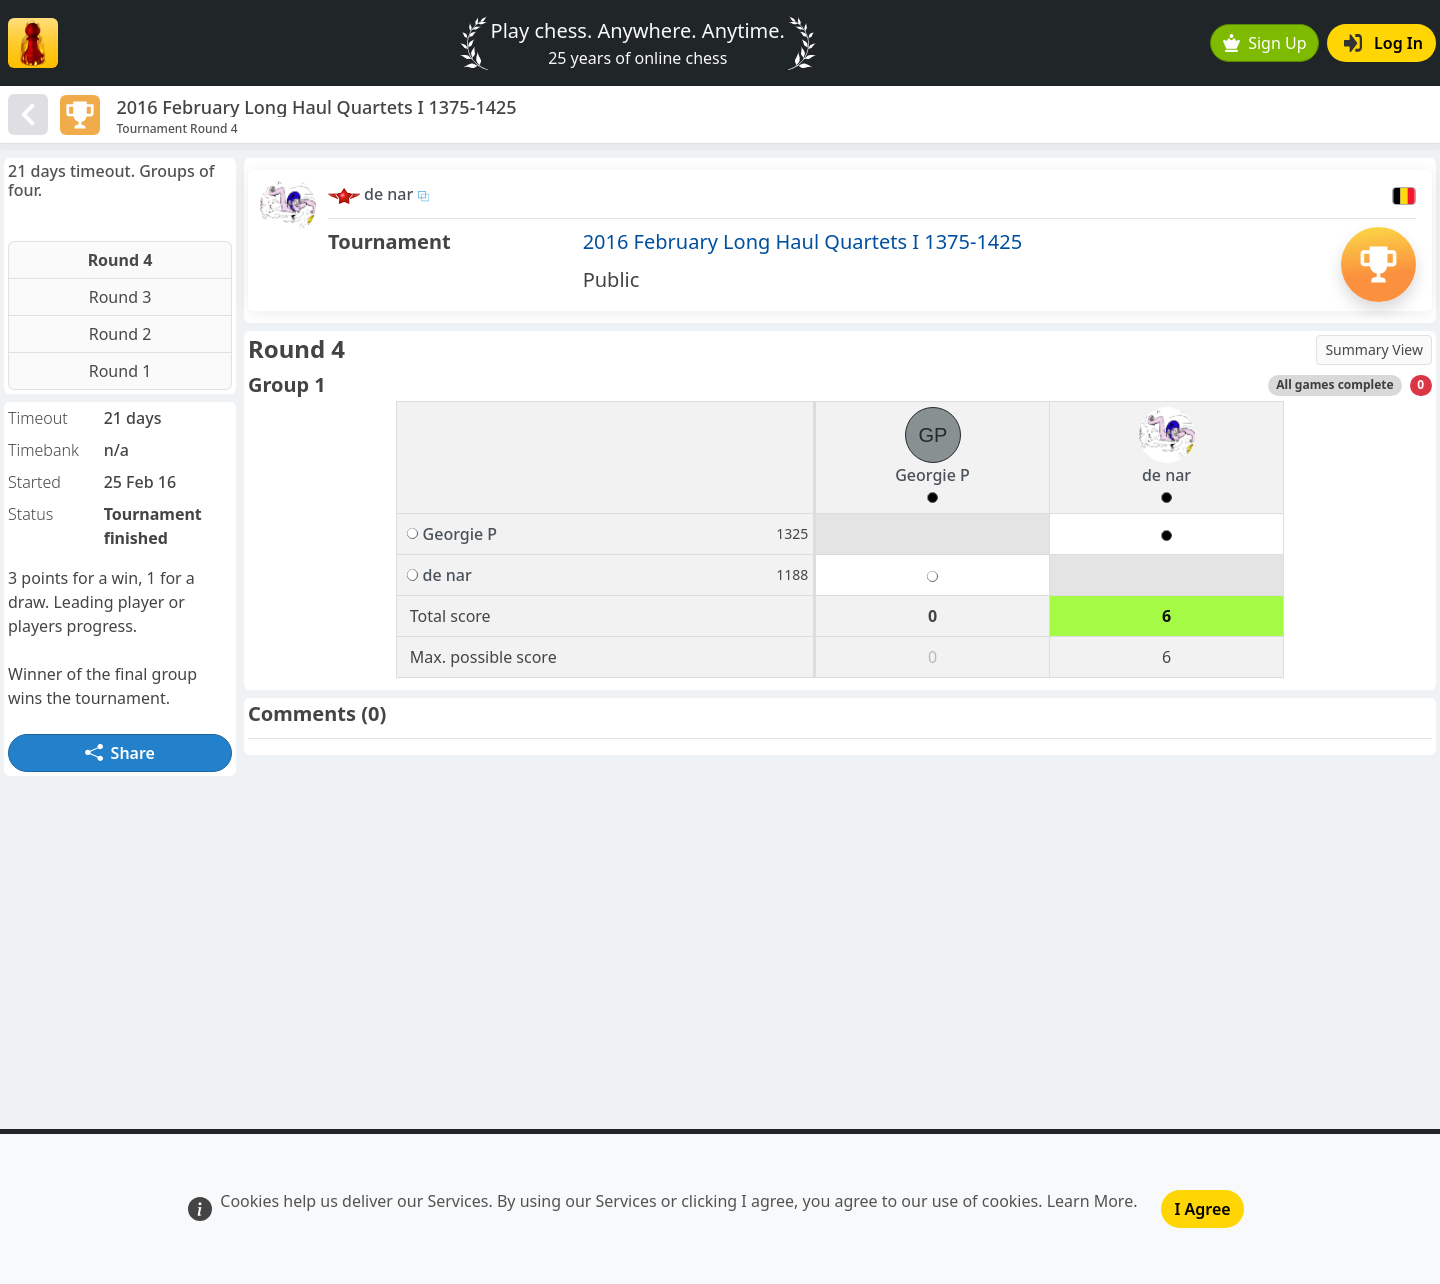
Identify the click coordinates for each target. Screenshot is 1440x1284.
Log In (1383, 43)
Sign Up (1265, 43)
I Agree (1202, 1209)
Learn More (1090, 1201)
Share (120, 753)
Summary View (1374, 349)
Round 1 (120, 371)
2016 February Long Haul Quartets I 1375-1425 (803, 241)
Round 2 (120, 334)
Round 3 (120, 297)
